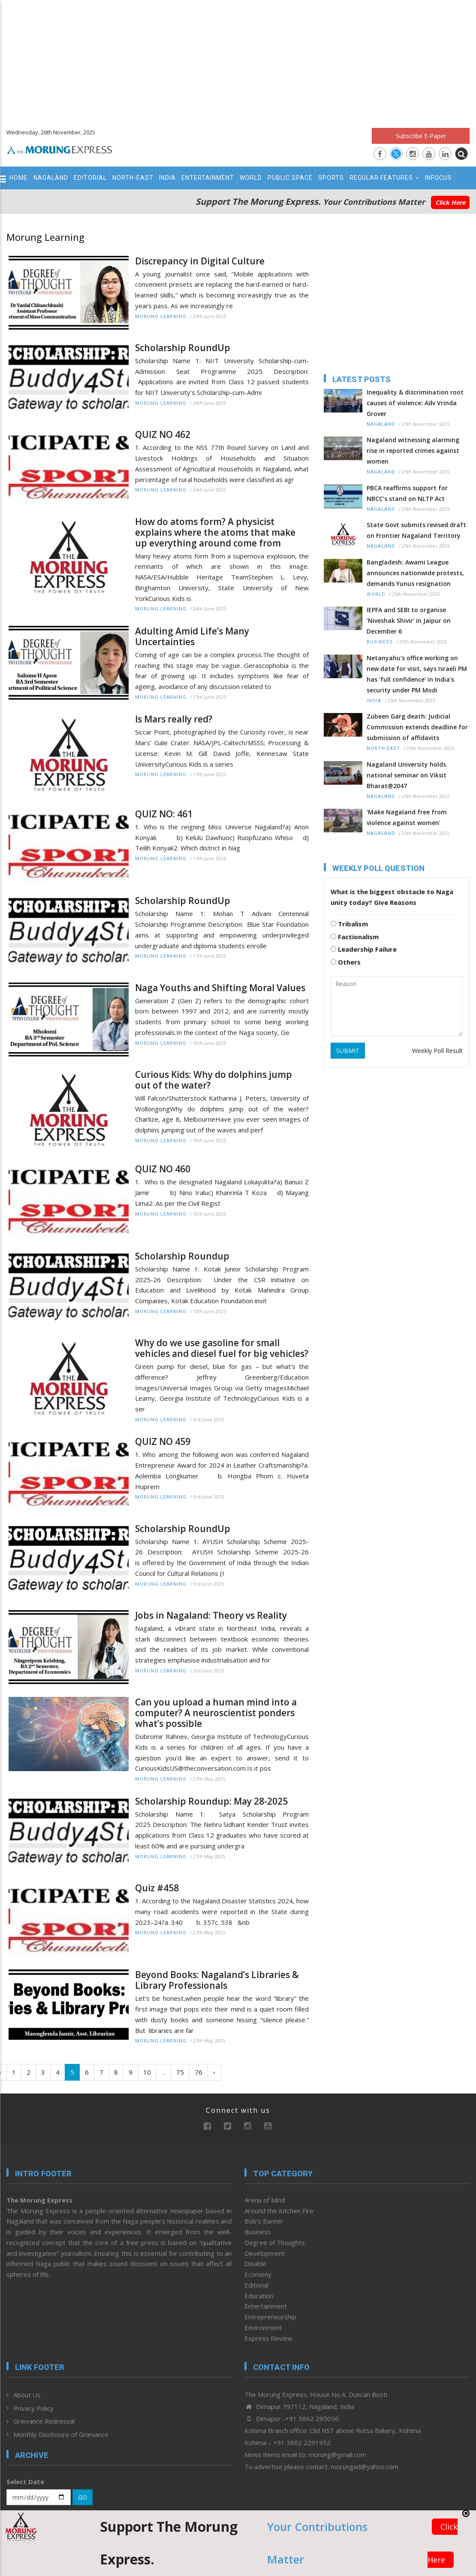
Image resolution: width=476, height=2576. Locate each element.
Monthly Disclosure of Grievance (60, 2434)
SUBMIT (347, 1051)
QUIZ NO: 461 (164, 814)
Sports (331, 177)
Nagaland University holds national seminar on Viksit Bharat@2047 (406, 775)
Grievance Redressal (44, 2421)
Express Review (268, 2338)
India (167, 177)
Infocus (438, 177)
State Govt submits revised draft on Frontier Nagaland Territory (416, 530)
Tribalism (349, 923)
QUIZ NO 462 (162, 434)
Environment (263, 2327)
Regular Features (384, 177)
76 (198, 2072)
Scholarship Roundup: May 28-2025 (211, 1801)
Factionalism (355, 936)
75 (180, 2072)
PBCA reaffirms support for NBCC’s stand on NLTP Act (407, 493)
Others (346, 962)
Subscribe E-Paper (421, 136)
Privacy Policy (33, 2408)
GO (82, 2497)
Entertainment (207, 177)
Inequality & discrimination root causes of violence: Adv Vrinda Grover (415, 403)
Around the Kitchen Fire (278, 2210)
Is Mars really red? (173, 719)
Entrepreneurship (270, 2316)
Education (258, 2295)
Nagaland (50, 177)
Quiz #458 (157, 1888)
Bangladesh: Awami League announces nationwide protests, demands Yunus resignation (415, 573)
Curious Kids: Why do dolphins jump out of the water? (213, 1080)
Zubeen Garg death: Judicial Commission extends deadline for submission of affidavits (417, 727)
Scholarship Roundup (182, 1256)
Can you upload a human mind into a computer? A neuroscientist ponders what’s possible (216, 1713)
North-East (133, 177)
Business (380, 642)
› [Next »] (214, 2072)
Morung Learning (161, 316)
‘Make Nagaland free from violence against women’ (407, 817)
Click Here (450, 202)
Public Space (290, 177)
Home (18, 177)
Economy (257, 2274)
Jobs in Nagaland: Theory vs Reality (211, 1615)
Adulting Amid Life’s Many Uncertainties (192, 636)
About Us (27, 2395)
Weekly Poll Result (437, 1050)
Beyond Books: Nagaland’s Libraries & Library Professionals (217, 1980)
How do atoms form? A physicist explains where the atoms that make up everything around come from (215, 532)
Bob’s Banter (263, 2221)
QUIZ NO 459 (162, 1441)
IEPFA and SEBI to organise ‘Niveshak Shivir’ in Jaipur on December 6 (409, 620)
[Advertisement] (238, 60)
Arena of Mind (264, 2200)
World (251, 177)
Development (264, 2253)
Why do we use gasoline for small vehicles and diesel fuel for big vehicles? (221, 1348)
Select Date (25, 2481)
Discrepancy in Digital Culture (200, 261)
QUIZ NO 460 (162, 1169)
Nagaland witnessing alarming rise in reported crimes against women (413, 450)
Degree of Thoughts (274, 2242)
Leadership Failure (364, 949)
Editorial (90, 177)
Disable (255, 2263)
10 (147, 2072)
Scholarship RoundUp (182, 348)
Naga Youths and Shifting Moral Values (220, 988)
